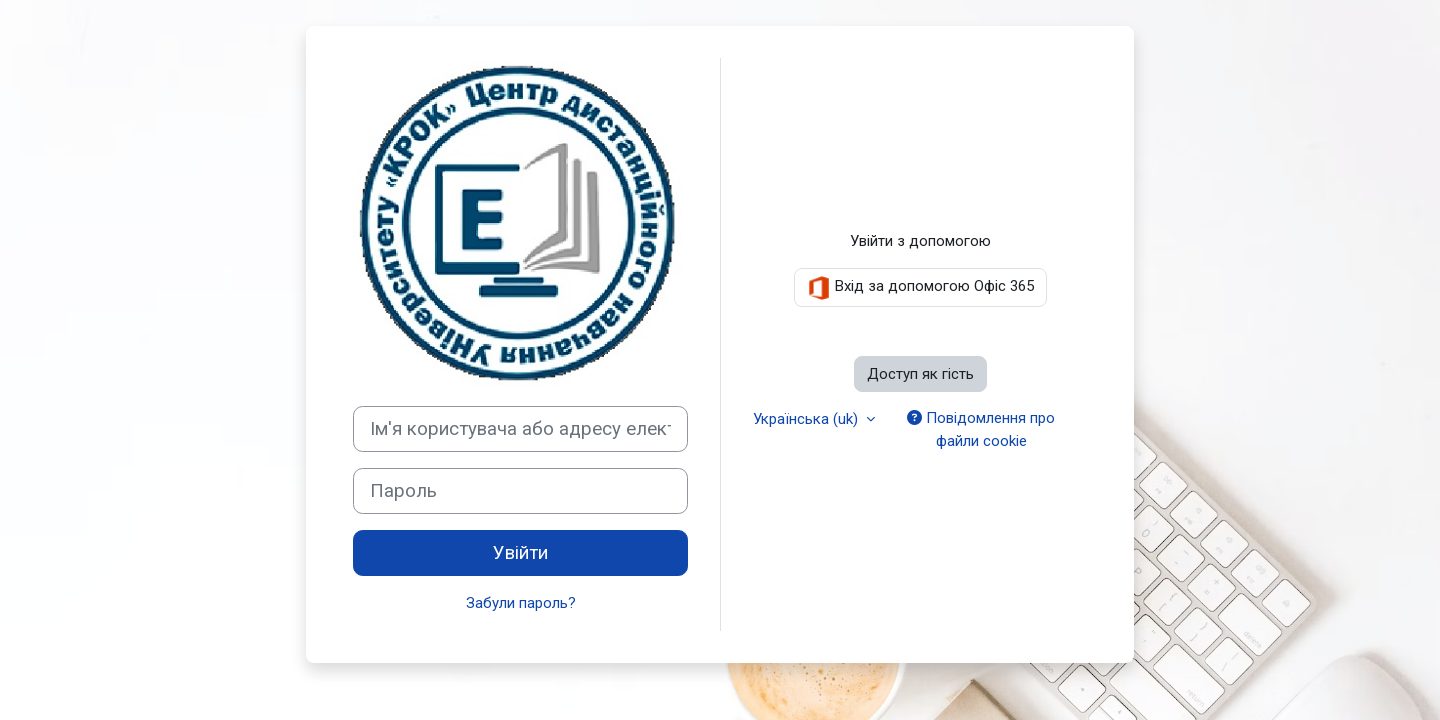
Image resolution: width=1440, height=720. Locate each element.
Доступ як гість (920, 374)
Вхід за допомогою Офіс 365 (920, 288)
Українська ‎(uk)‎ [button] (807, 419)
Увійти (520, 553)
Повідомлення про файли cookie (981, 429)
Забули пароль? (521, 603)
